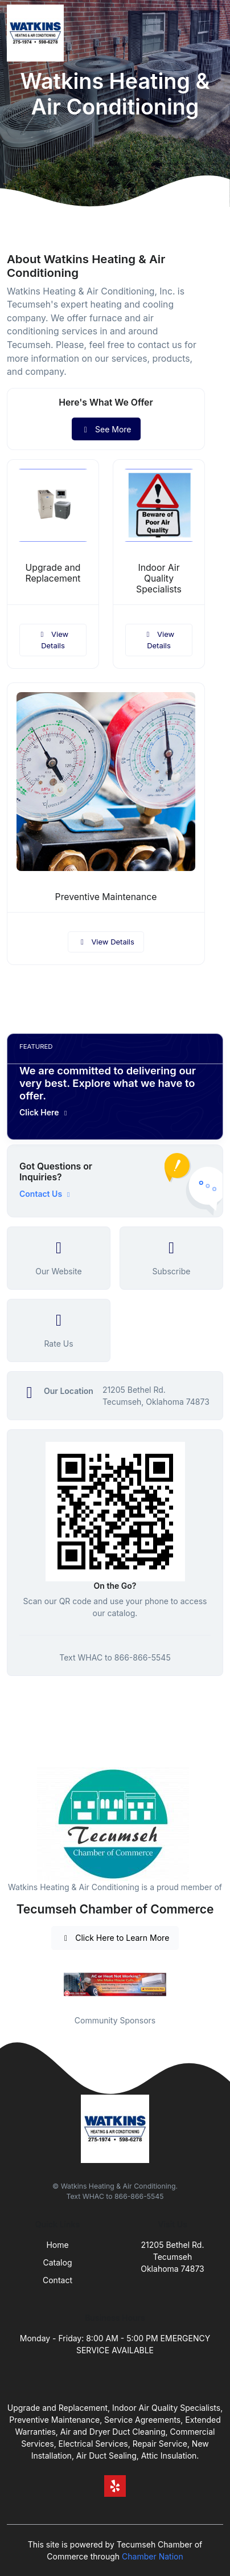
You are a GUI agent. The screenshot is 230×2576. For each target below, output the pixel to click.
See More (106, 429)
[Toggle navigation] (212, 33)
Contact (57, 2280)
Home (57, 2245)
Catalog (57, 2262)
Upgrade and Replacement (52, 573)
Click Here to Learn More (115, 1938)
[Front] (37, 33)
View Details (53, 639)
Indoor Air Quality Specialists (159, 578)
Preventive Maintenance (106, 897)
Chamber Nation (152, 2556)
